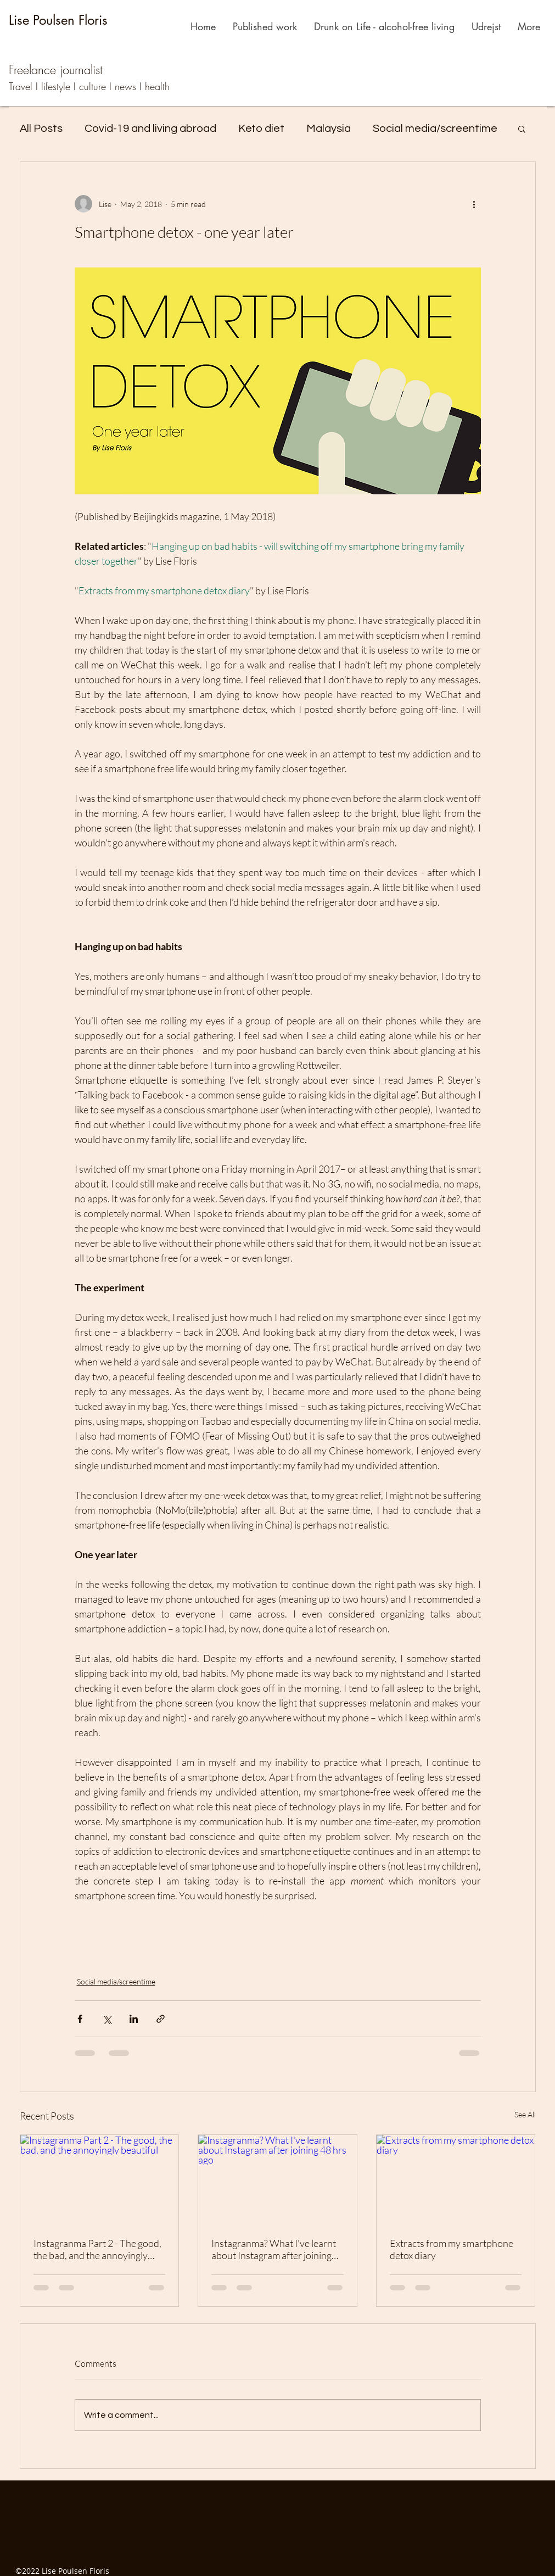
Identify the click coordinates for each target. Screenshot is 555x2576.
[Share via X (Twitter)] (107, 2019)
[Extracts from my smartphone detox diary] (456, 2179)
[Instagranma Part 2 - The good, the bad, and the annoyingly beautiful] (99, 2179)
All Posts (41, 128)
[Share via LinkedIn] (133, 2019)
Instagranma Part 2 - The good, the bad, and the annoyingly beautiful (97, 2249)
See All (525, 2114)
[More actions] (474, 203)
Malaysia (328, 128)
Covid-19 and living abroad (150, 128)
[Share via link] (160, 2019)
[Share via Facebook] (80, 2019)
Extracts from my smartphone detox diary (451, 2249)
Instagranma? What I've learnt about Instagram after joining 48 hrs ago (273, 2249)
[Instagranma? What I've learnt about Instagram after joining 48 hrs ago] (277, 2179)
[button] (522, 128)
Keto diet (261, 128)
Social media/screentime (435, 128)
